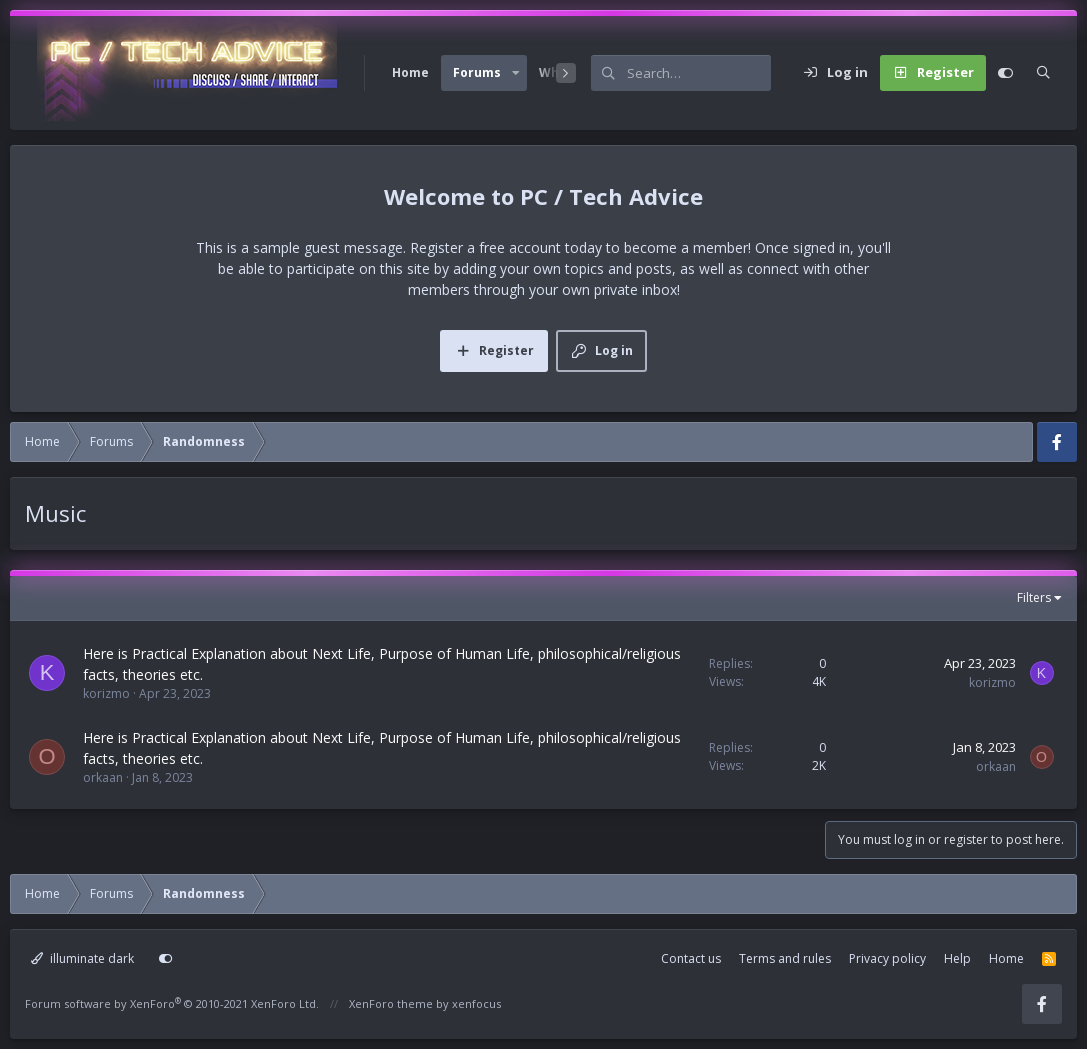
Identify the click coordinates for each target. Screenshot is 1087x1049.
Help (957, 958)
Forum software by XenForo (172, 1003)
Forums (477, 72)
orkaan (103, 777)
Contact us (691, 958)
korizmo (106, 693)
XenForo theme (391, 1003)
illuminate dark (82, 958)
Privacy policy (887, 958)
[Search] (699, 73)
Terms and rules (785, 958)
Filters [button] (1034, 597)
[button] (516, 73)
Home (410, 72)
